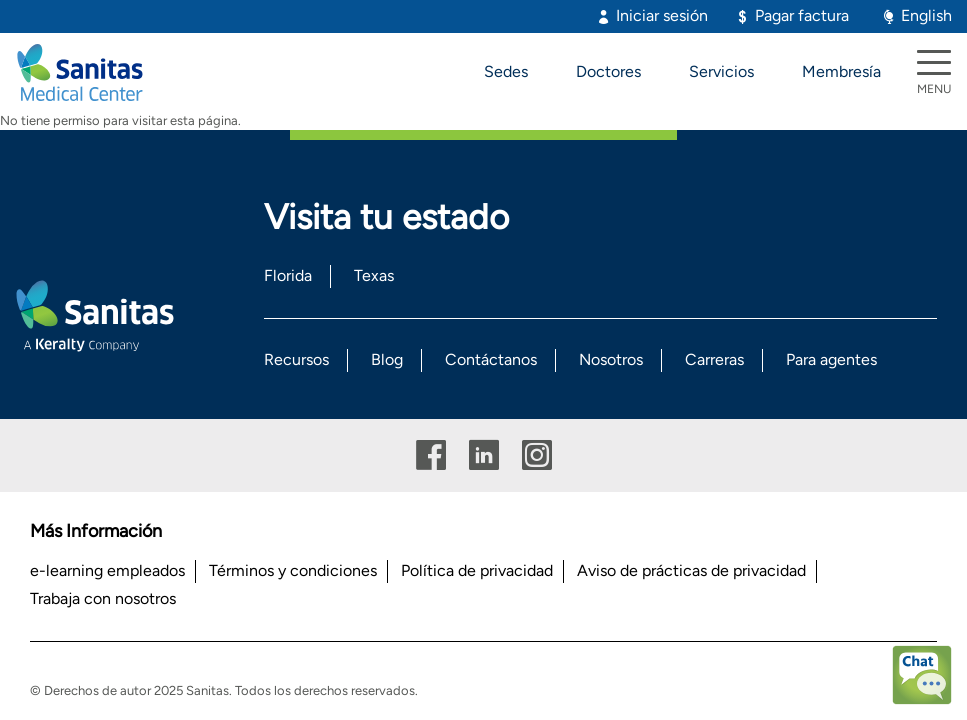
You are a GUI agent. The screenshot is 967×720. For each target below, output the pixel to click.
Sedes (506, 71)
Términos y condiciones (293, 570)
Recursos (296, 359)
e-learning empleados (107, 570)
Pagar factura (802, 15)
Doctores (608, 71)
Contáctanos (491, 359)
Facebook (431, 455)
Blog (387, 359)
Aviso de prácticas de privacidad (691, 570)
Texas (374, 275)
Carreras (714, 359)
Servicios (721, 71)
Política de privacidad (477, 570)
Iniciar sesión (662, 15)
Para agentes (831, 359)
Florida (288, 275)
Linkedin (484, 455)
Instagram (537, 455)
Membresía (841, 71)
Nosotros (611, 359)
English (926, 15)
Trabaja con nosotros (103, 598)
